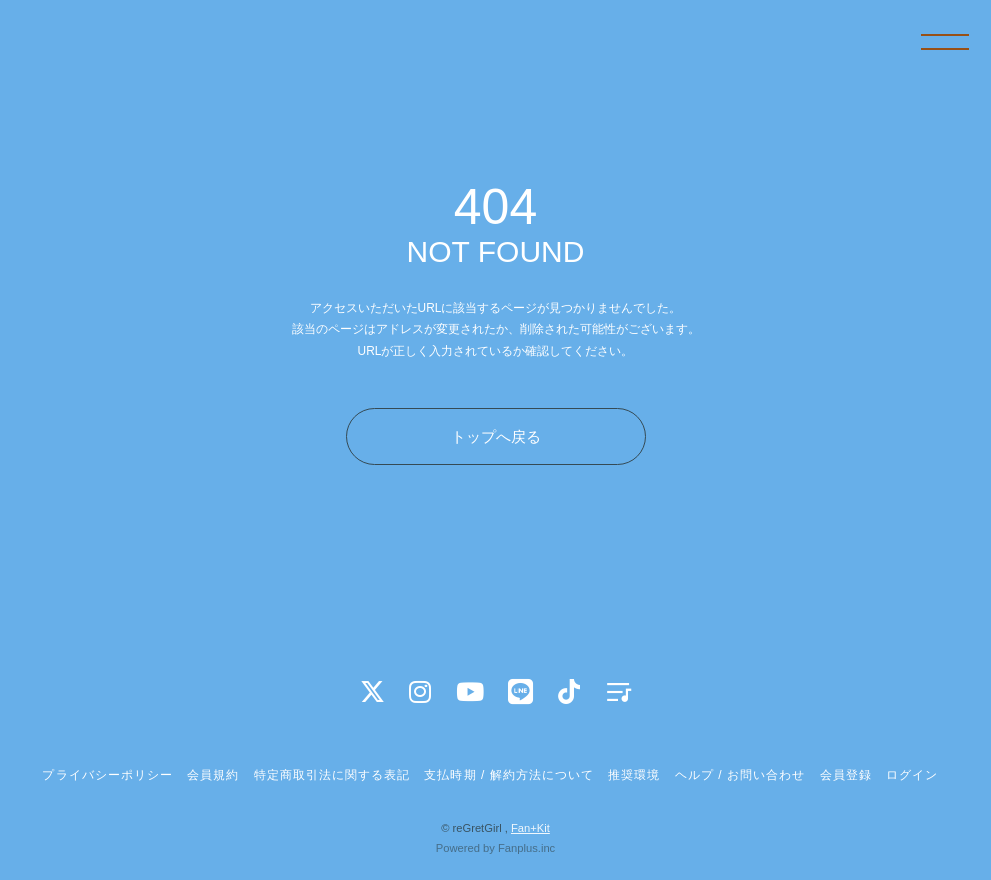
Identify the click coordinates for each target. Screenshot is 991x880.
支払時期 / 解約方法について (509, 775)
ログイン (912, 775)
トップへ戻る (496, 436)
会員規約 (213, 775)
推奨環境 (634, 775)
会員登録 (846, 775)
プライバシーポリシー (107, 775)
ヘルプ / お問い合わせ (740, 775)
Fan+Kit (530, 828)
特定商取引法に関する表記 (332, 775)
